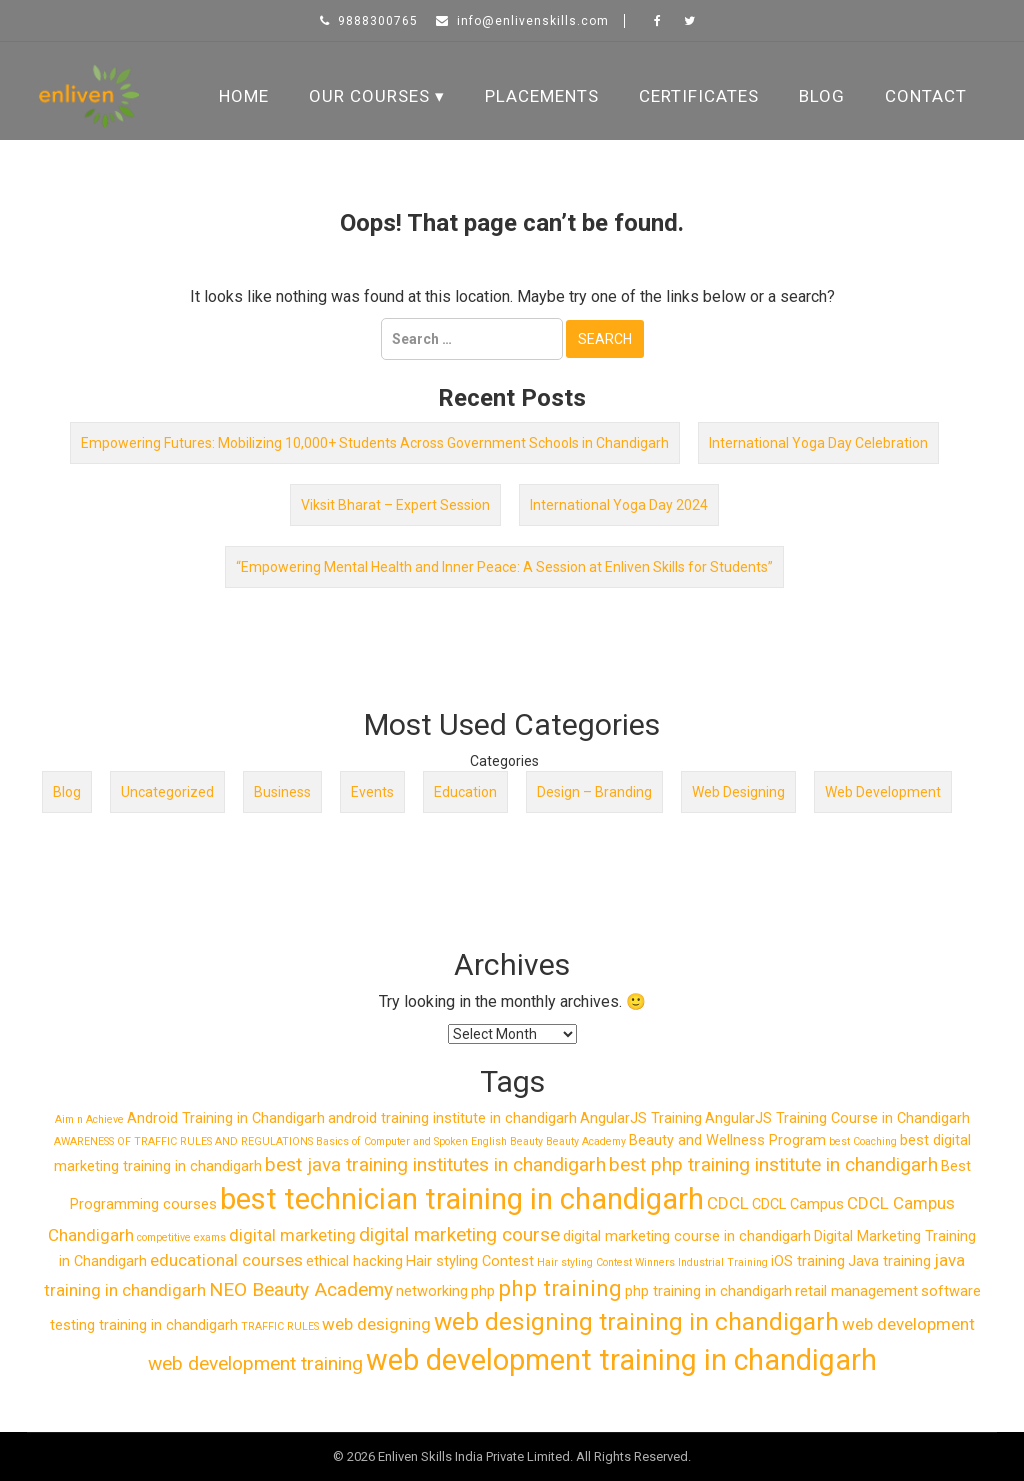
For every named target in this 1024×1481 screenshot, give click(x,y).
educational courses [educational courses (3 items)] (226, 1260)
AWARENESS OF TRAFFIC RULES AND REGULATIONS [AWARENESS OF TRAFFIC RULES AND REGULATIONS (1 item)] (183, 1141)
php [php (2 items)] (483, 1291)
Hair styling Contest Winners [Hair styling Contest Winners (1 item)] (606, 1262)
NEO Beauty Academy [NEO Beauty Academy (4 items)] (301, 1289)
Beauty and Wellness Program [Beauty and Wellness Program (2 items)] (727, 1140)
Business (282, 792)
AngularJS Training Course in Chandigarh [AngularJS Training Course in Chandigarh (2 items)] (837, 1118)
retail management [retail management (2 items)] (856, 1291)
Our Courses (369, 96)
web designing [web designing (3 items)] (376, 1324)
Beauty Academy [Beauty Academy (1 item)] (586, 1141)
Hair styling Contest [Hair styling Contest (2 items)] (470, 1261)
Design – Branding (594, 792)
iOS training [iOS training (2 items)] (808, 1261)
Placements (542, 96)
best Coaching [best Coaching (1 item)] (863, 1141)
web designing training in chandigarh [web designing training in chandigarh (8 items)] (636, 1321)
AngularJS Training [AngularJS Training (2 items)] (641, 1118)
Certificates (699, 96)
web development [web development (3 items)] (908, 1324)
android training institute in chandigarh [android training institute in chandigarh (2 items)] (452, 1118)
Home (244, 96)
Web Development (883, 792)
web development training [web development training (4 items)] (255, 1363)
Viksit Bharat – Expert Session (395, 505)
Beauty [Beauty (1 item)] (526, 1141)
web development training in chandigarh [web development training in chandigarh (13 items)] (621, 1360)
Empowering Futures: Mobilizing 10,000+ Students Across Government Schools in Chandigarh (375, 443)
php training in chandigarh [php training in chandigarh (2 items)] (708, 1291)
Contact (926, 96)
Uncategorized (167, 792)
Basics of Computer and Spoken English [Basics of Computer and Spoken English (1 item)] (411, 1141)
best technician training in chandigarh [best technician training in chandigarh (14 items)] (462, 1199)
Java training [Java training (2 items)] (889, 1261)
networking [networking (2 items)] (432, 1291)
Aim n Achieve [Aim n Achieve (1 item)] (89, 1119)
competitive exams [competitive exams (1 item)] (181, 1237)
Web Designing (738, 792)
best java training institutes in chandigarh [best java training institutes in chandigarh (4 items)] (435, 1164)
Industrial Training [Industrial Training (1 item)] (723, 1262)
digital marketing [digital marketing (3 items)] (292, 1235)
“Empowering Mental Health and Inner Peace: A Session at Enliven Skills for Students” (504, 567)
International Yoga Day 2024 (619, 505)
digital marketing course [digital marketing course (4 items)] (459, 1234)
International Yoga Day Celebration (818, 443)
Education (465, 792)
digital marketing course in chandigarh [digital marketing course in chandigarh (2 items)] (687, 1236)
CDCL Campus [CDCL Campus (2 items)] (798, 1204)
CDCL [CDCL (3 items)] (728, 1203)
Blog (822, 96)
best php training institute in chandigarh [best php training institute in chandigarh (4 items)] (773, 1164)
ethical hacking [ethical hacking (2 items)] (354, 1261)
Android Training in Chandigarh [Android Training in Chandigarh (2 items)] (226, 1118)
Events (372, 792)
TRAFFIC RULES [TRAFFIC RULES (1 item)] (280, 1326)
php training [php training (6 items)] (560, 1288)
